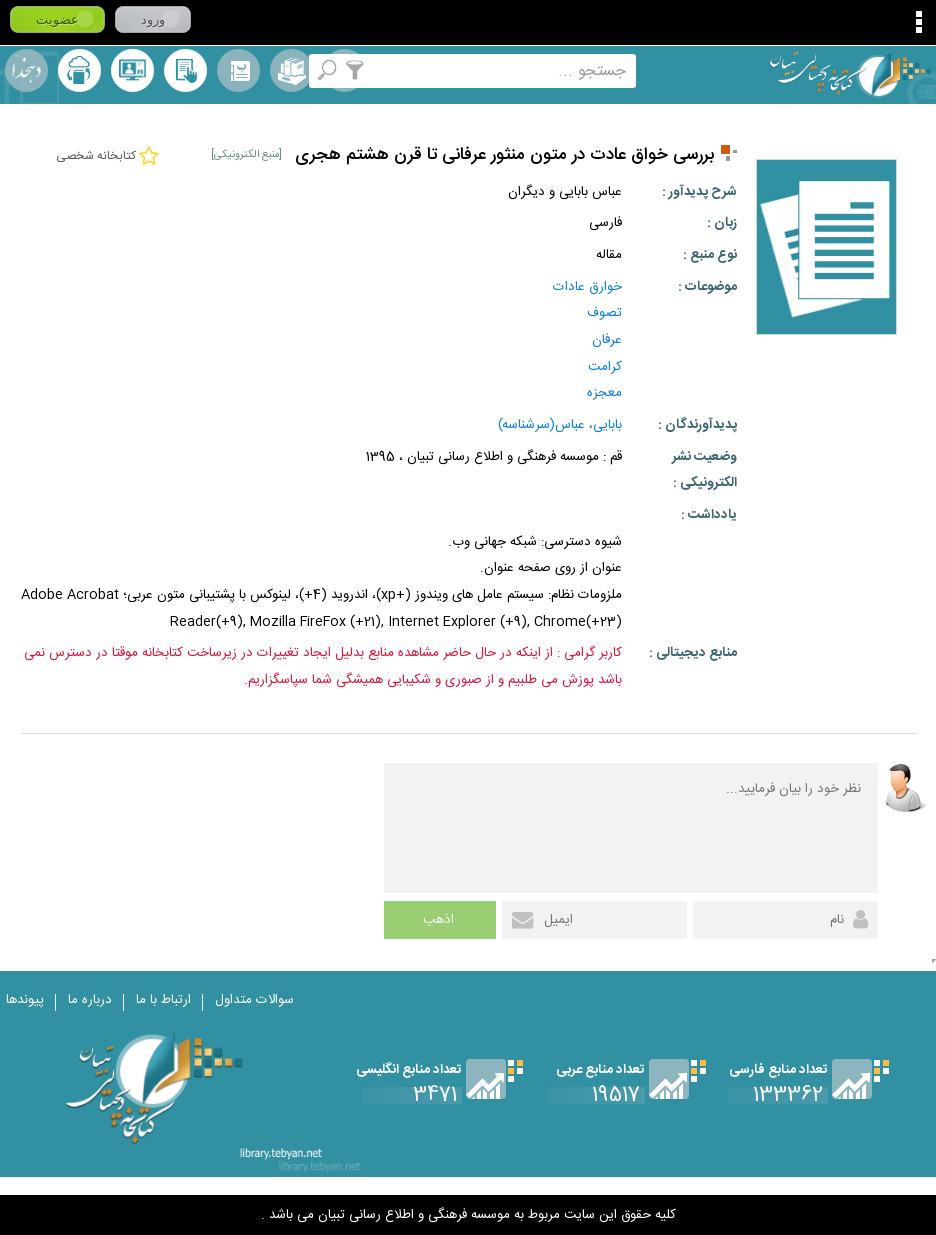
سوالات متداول (254, 1000)
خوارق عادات (587, 287)
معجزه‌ (604, 393)
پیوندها (25, 1000)
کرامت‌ (605, 367)
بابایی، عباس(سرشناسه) (560, 425)
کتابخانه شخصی (185, 70)
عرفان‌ (607, 340)
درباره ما (90, 1000)
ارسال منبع (79, 70)
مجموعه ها (291, 70)
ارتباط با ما (163, 1000)
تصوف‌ (604, 313)
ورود (153, 19)
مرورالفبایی (238, 70)
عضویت (57, 19)
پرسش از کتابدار (132, 70)
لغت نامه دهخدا (26, 70)
